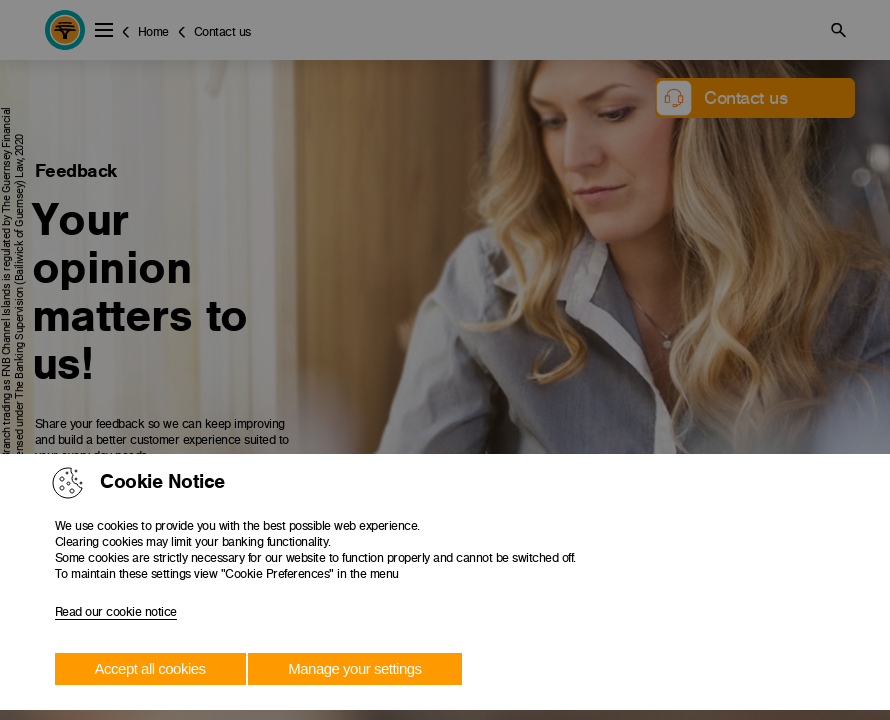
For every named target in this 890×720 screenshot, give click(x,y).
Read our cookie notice (116, 612)
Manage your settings (354, 668)
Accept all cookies (150, 668)
